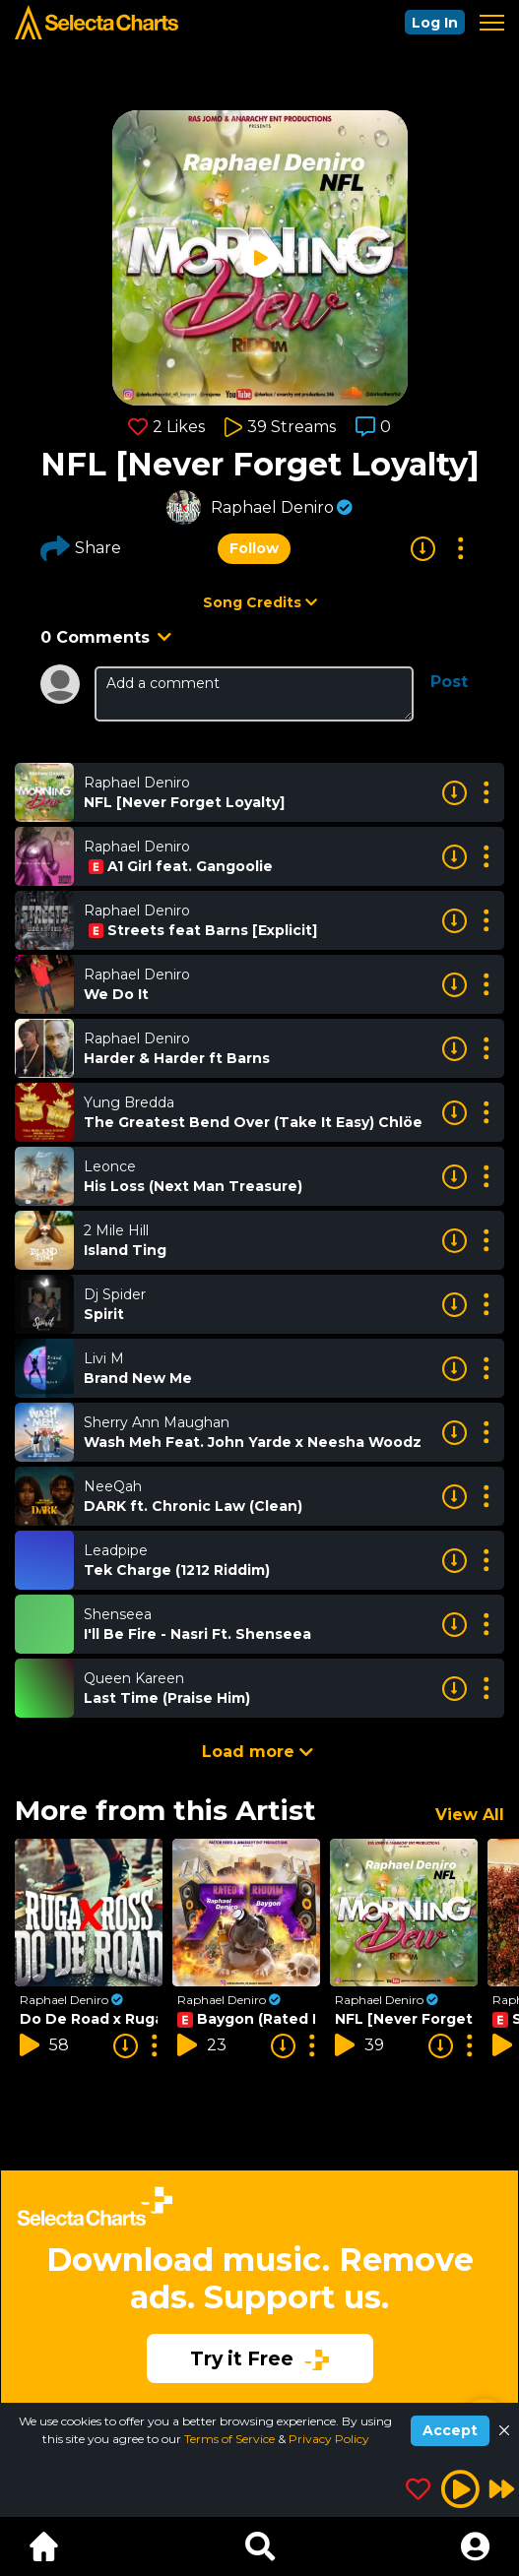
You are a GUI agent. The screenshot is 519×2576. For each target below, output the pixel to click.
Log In (435, 22)
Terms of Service (231, 2438)
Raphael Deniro (272, 507)
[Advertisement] (259, 2273)
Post (449, 681)
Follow (254, 548)
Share (80, 548)
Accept (450, 2430)
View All (469, 1814)
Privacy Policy (329, 2438)
